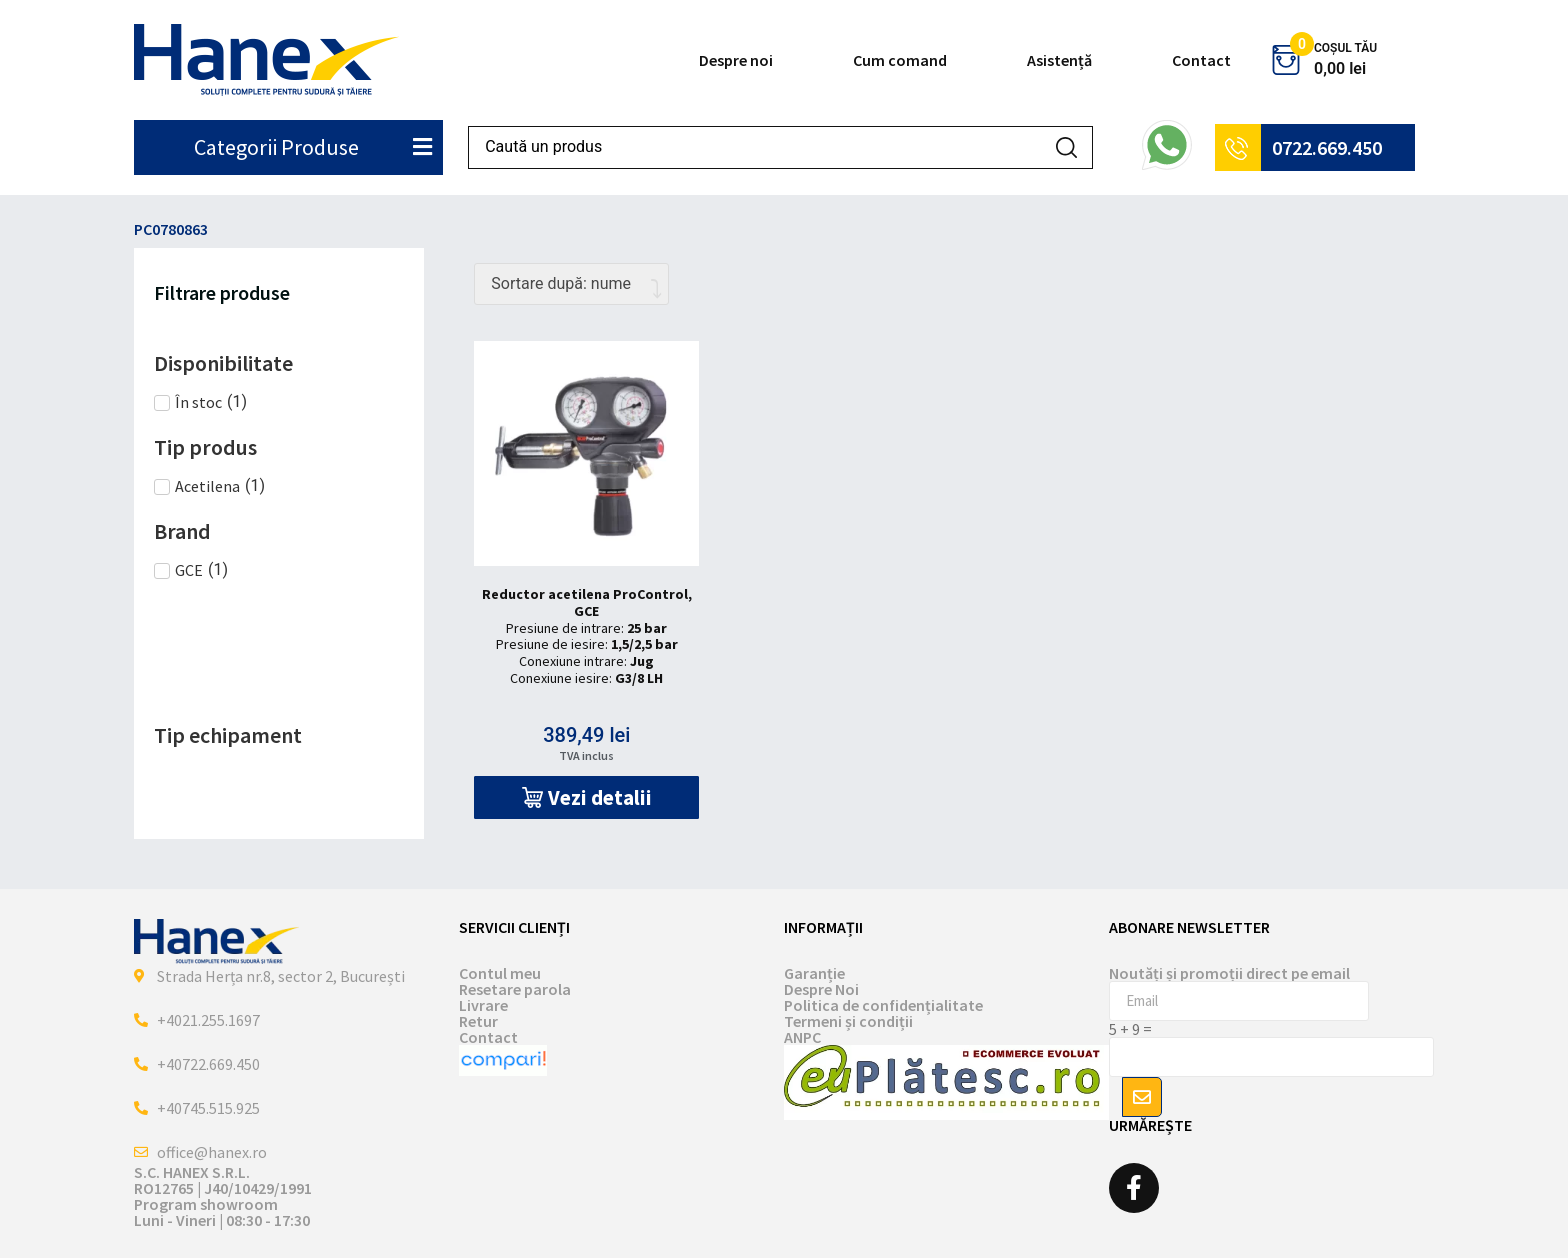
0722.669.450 (1327, 147)
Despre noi (736, 60)
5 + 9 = (1130, 1029)
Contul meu (500, 973)
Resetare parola (515, 989)
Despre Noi (821, 989)
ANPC (802, 1037)
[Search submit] (1066, 147)
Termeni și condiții (848, 1021)
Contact (1201, 60)
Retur (478, 1021)
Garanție (814, 973)
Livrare (483, 1005)
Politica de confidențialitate (883, 1005)
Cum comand (900, 60)
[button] (586, 797)
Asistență (1059, 60)
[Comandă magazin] (571, 284)
